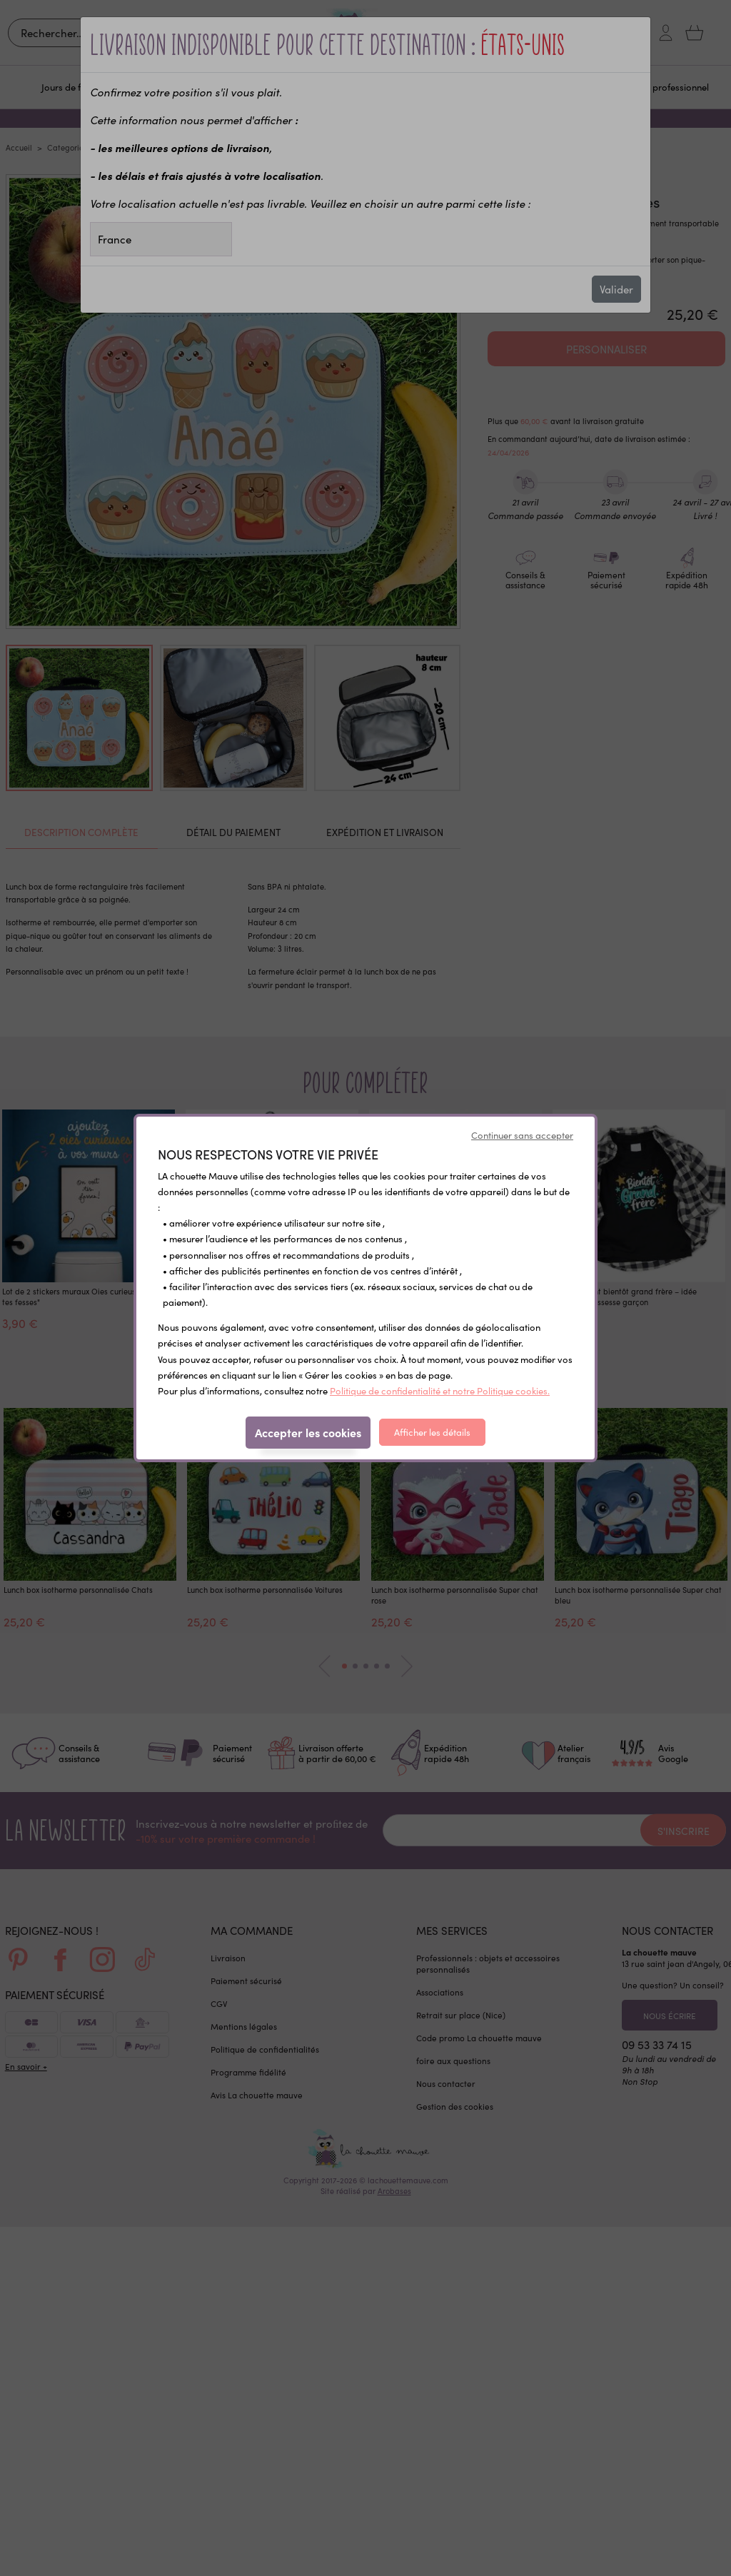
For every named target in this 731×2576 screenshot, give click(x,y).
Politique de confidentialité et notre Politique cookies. (440, 1390)
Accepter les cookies (308, 1432)
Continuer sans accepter (522, 1135)
